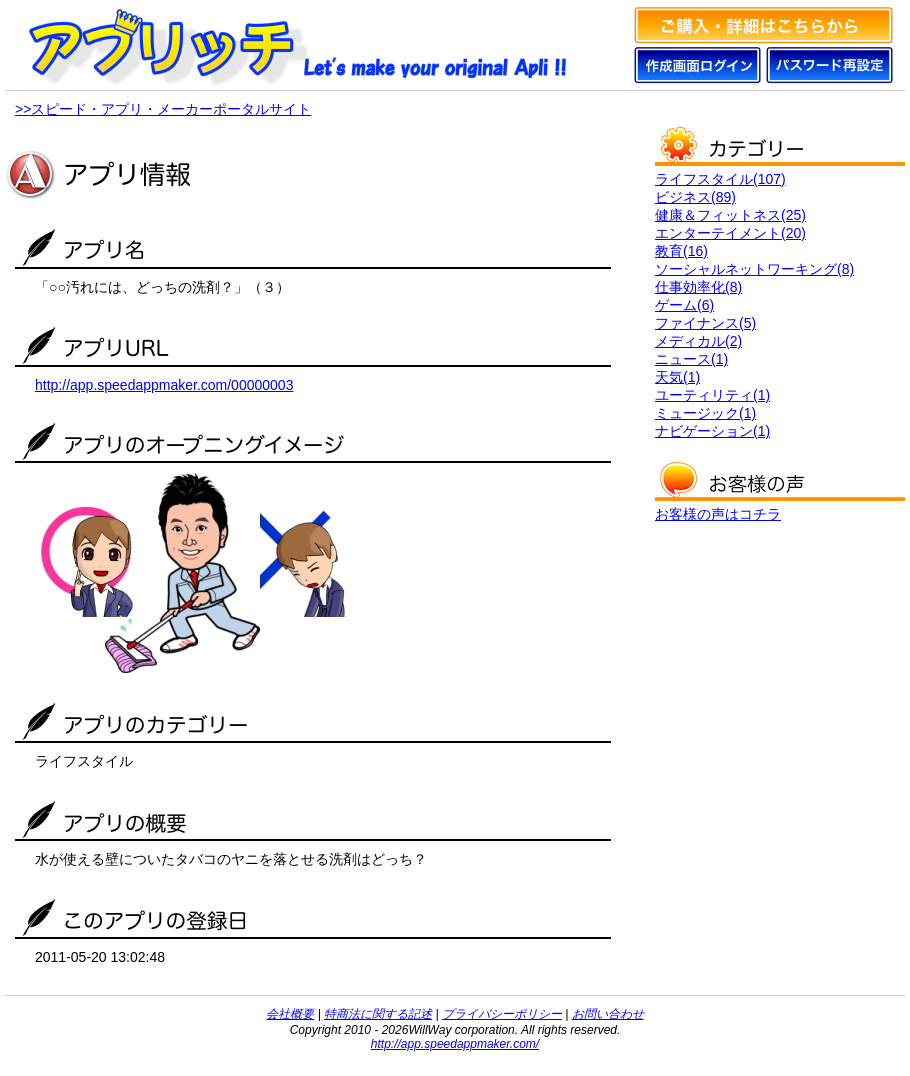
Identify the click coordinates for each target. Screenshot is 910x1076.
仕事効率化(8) (698, 287)
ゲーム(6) (684, 305)
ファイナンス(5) (705, 323)
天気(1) (677, 377)
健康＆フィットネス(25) (730, 215)
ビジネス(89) (695, 197)
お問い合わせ (608, 1014)
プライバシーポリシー (502, 1014)
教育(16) (681, 251)
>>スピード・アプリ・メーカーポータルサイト (163, 109)
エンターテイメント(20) (730, 233)
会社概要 (290, 1014)
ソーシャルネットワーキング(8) (754, 269)
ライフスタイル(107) (720, 179)
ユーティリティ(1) (712, 395)
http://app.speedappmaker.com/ (455, 1044)
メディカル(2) (698, 341)
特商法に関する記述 (378, 1014)
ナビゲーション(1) (712, 431)
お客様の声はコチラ (718, 514)
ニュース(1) (691, 359)
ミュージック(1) (705, 413)
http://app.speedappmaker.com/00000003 (164, 385)
